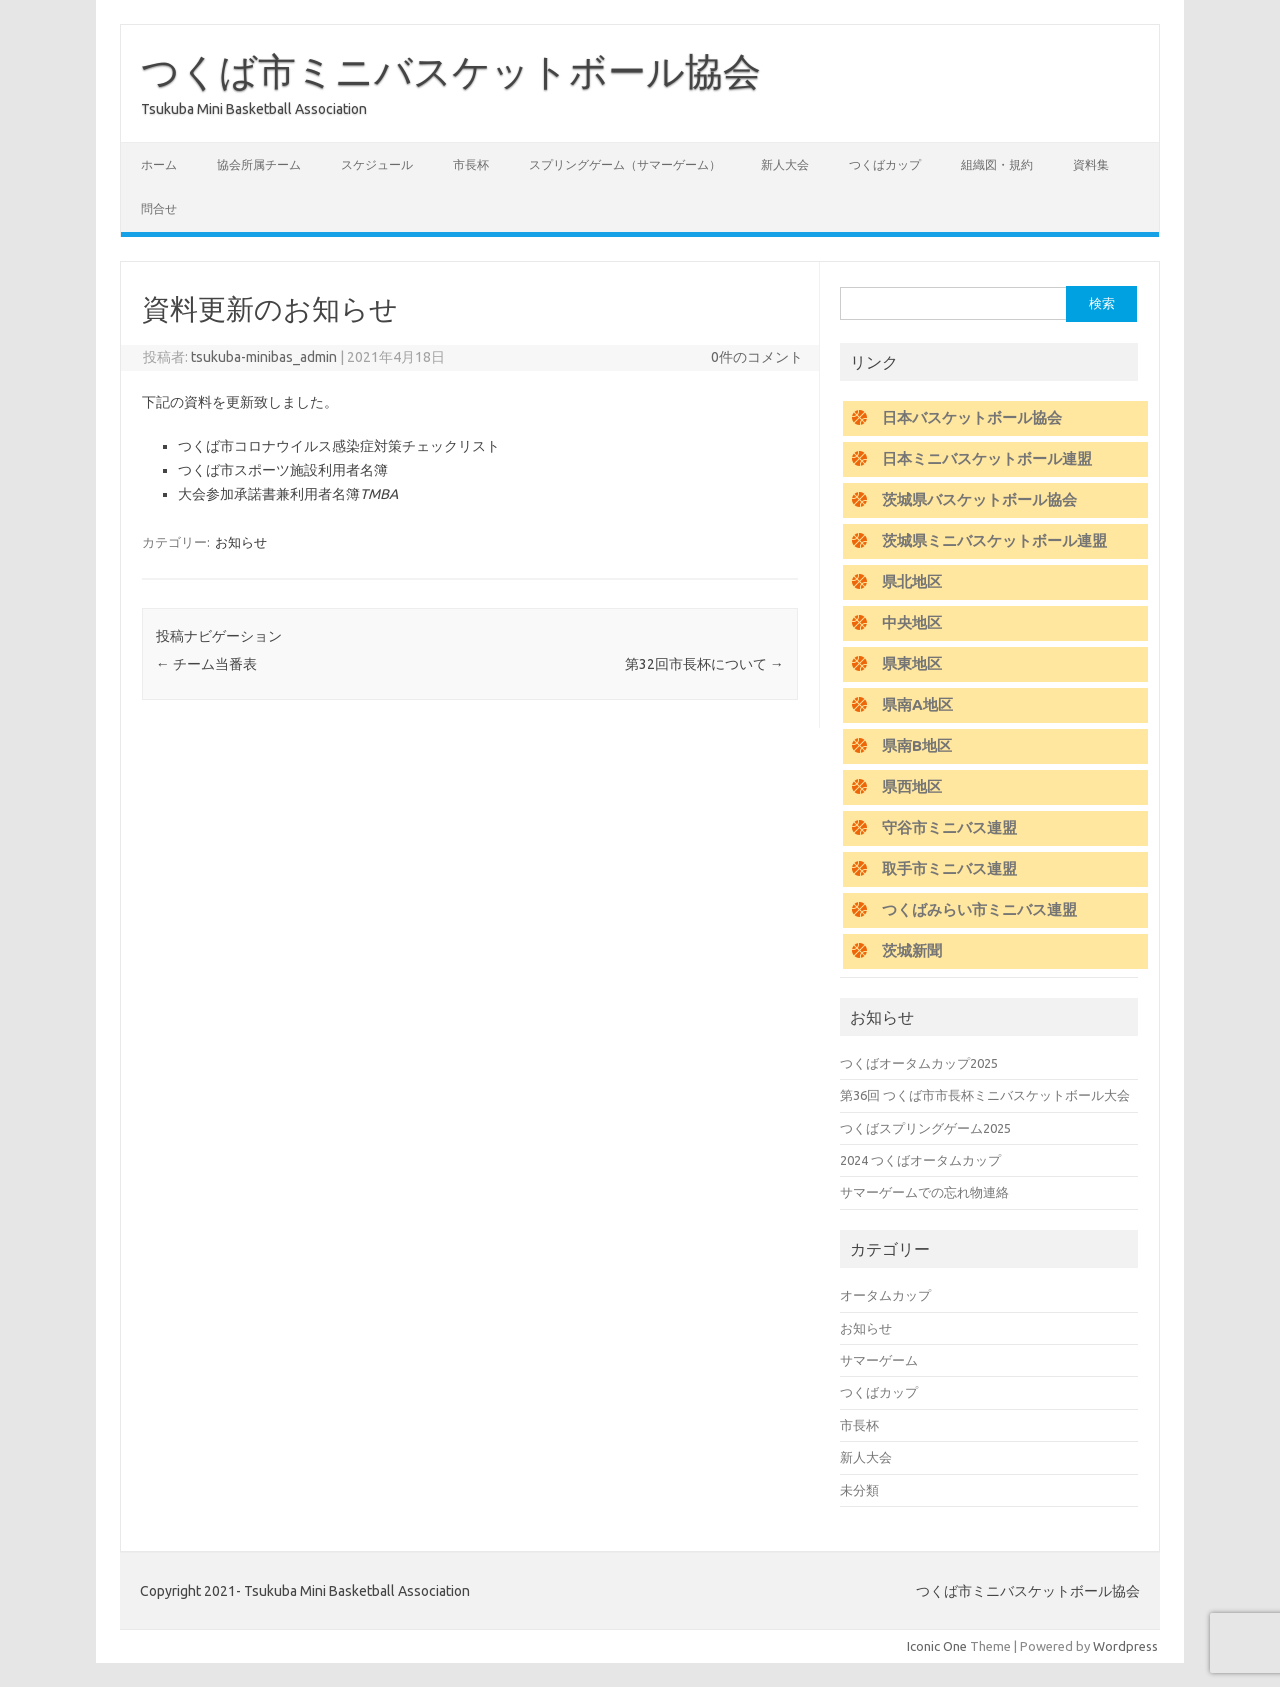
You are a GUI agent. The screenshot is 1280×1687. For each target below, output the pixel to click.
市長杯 (471, 164)
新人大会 (785, 164)
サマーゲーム (879, 1360)
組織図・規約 (997, 164)
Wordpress (1125, 1646)
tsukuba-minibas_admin (264, 357)
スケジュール (377, 164)
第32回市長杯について (704, 664)
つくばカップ (885, 164)
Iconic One (937, 1646)
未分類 (859, 1490)
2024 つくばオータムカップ (920, 1160)
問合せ (159, 208)
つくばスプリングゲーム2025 (925, 1128)
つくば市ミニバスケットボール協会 (451, 71)
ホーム (159, 164)
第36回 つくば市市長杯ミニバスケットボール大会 (985, 1095)
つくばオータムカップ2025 (919, 1063)
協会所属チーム (259, 164)
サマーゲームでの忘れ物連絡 (924, 1192)
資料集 (1091, 164)
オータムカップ (885, 1295)
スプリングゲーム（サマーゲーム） (625, 164)
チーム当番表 (206, 664)
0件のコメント (757, 357)
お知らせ (241, 542)
